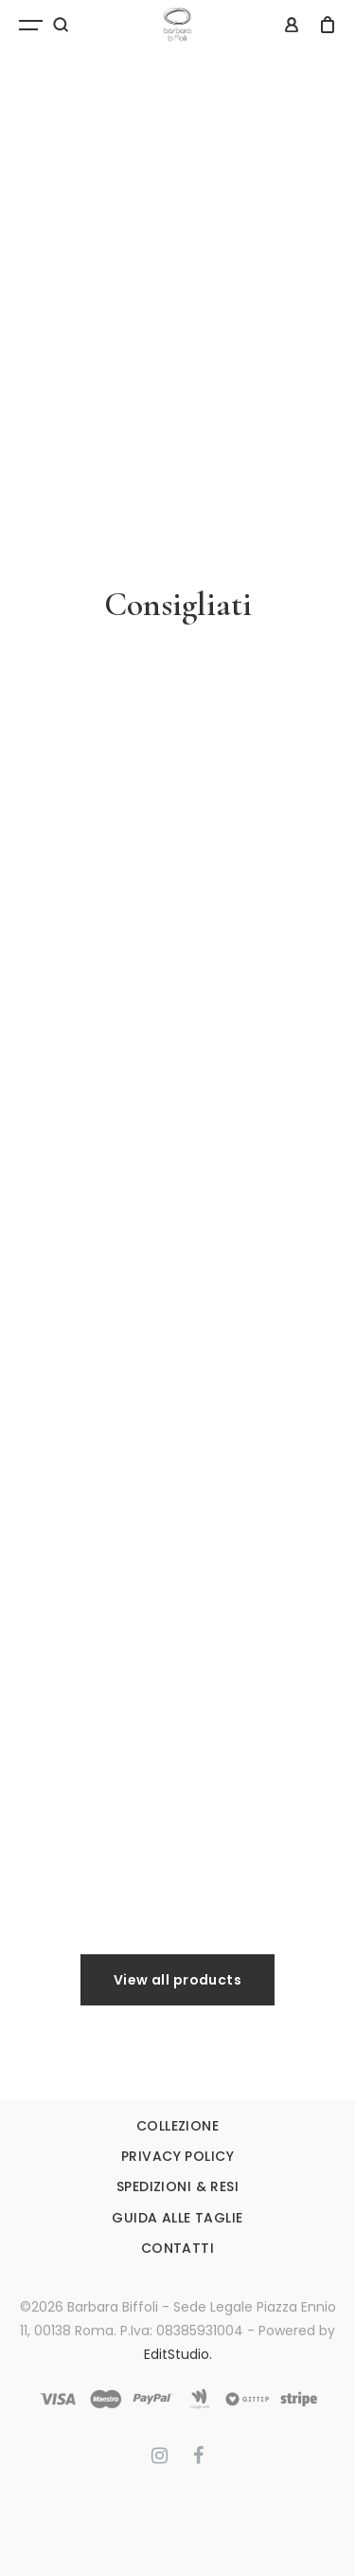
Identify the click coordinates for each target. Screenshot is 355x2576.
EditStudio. (178, 2354)
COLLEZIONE (177, 2125)
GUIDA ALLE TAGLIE (177, 2217)
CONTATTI (177, 2248)
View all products (177, 1979)
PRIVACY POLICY (177, 2156)
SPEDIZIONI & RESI (177, 2186)
